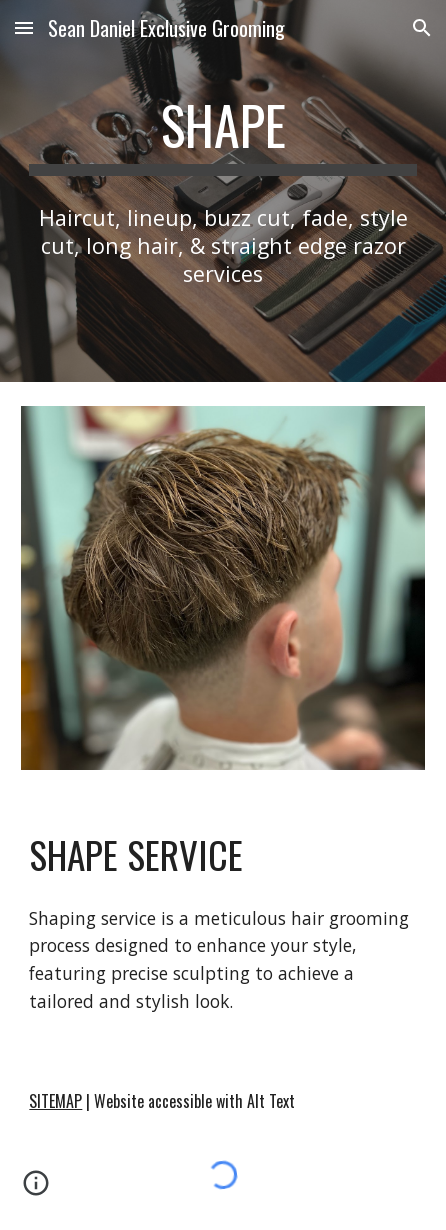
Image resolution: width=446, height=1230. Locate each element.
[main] (222, 135)
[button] (24, 27)
